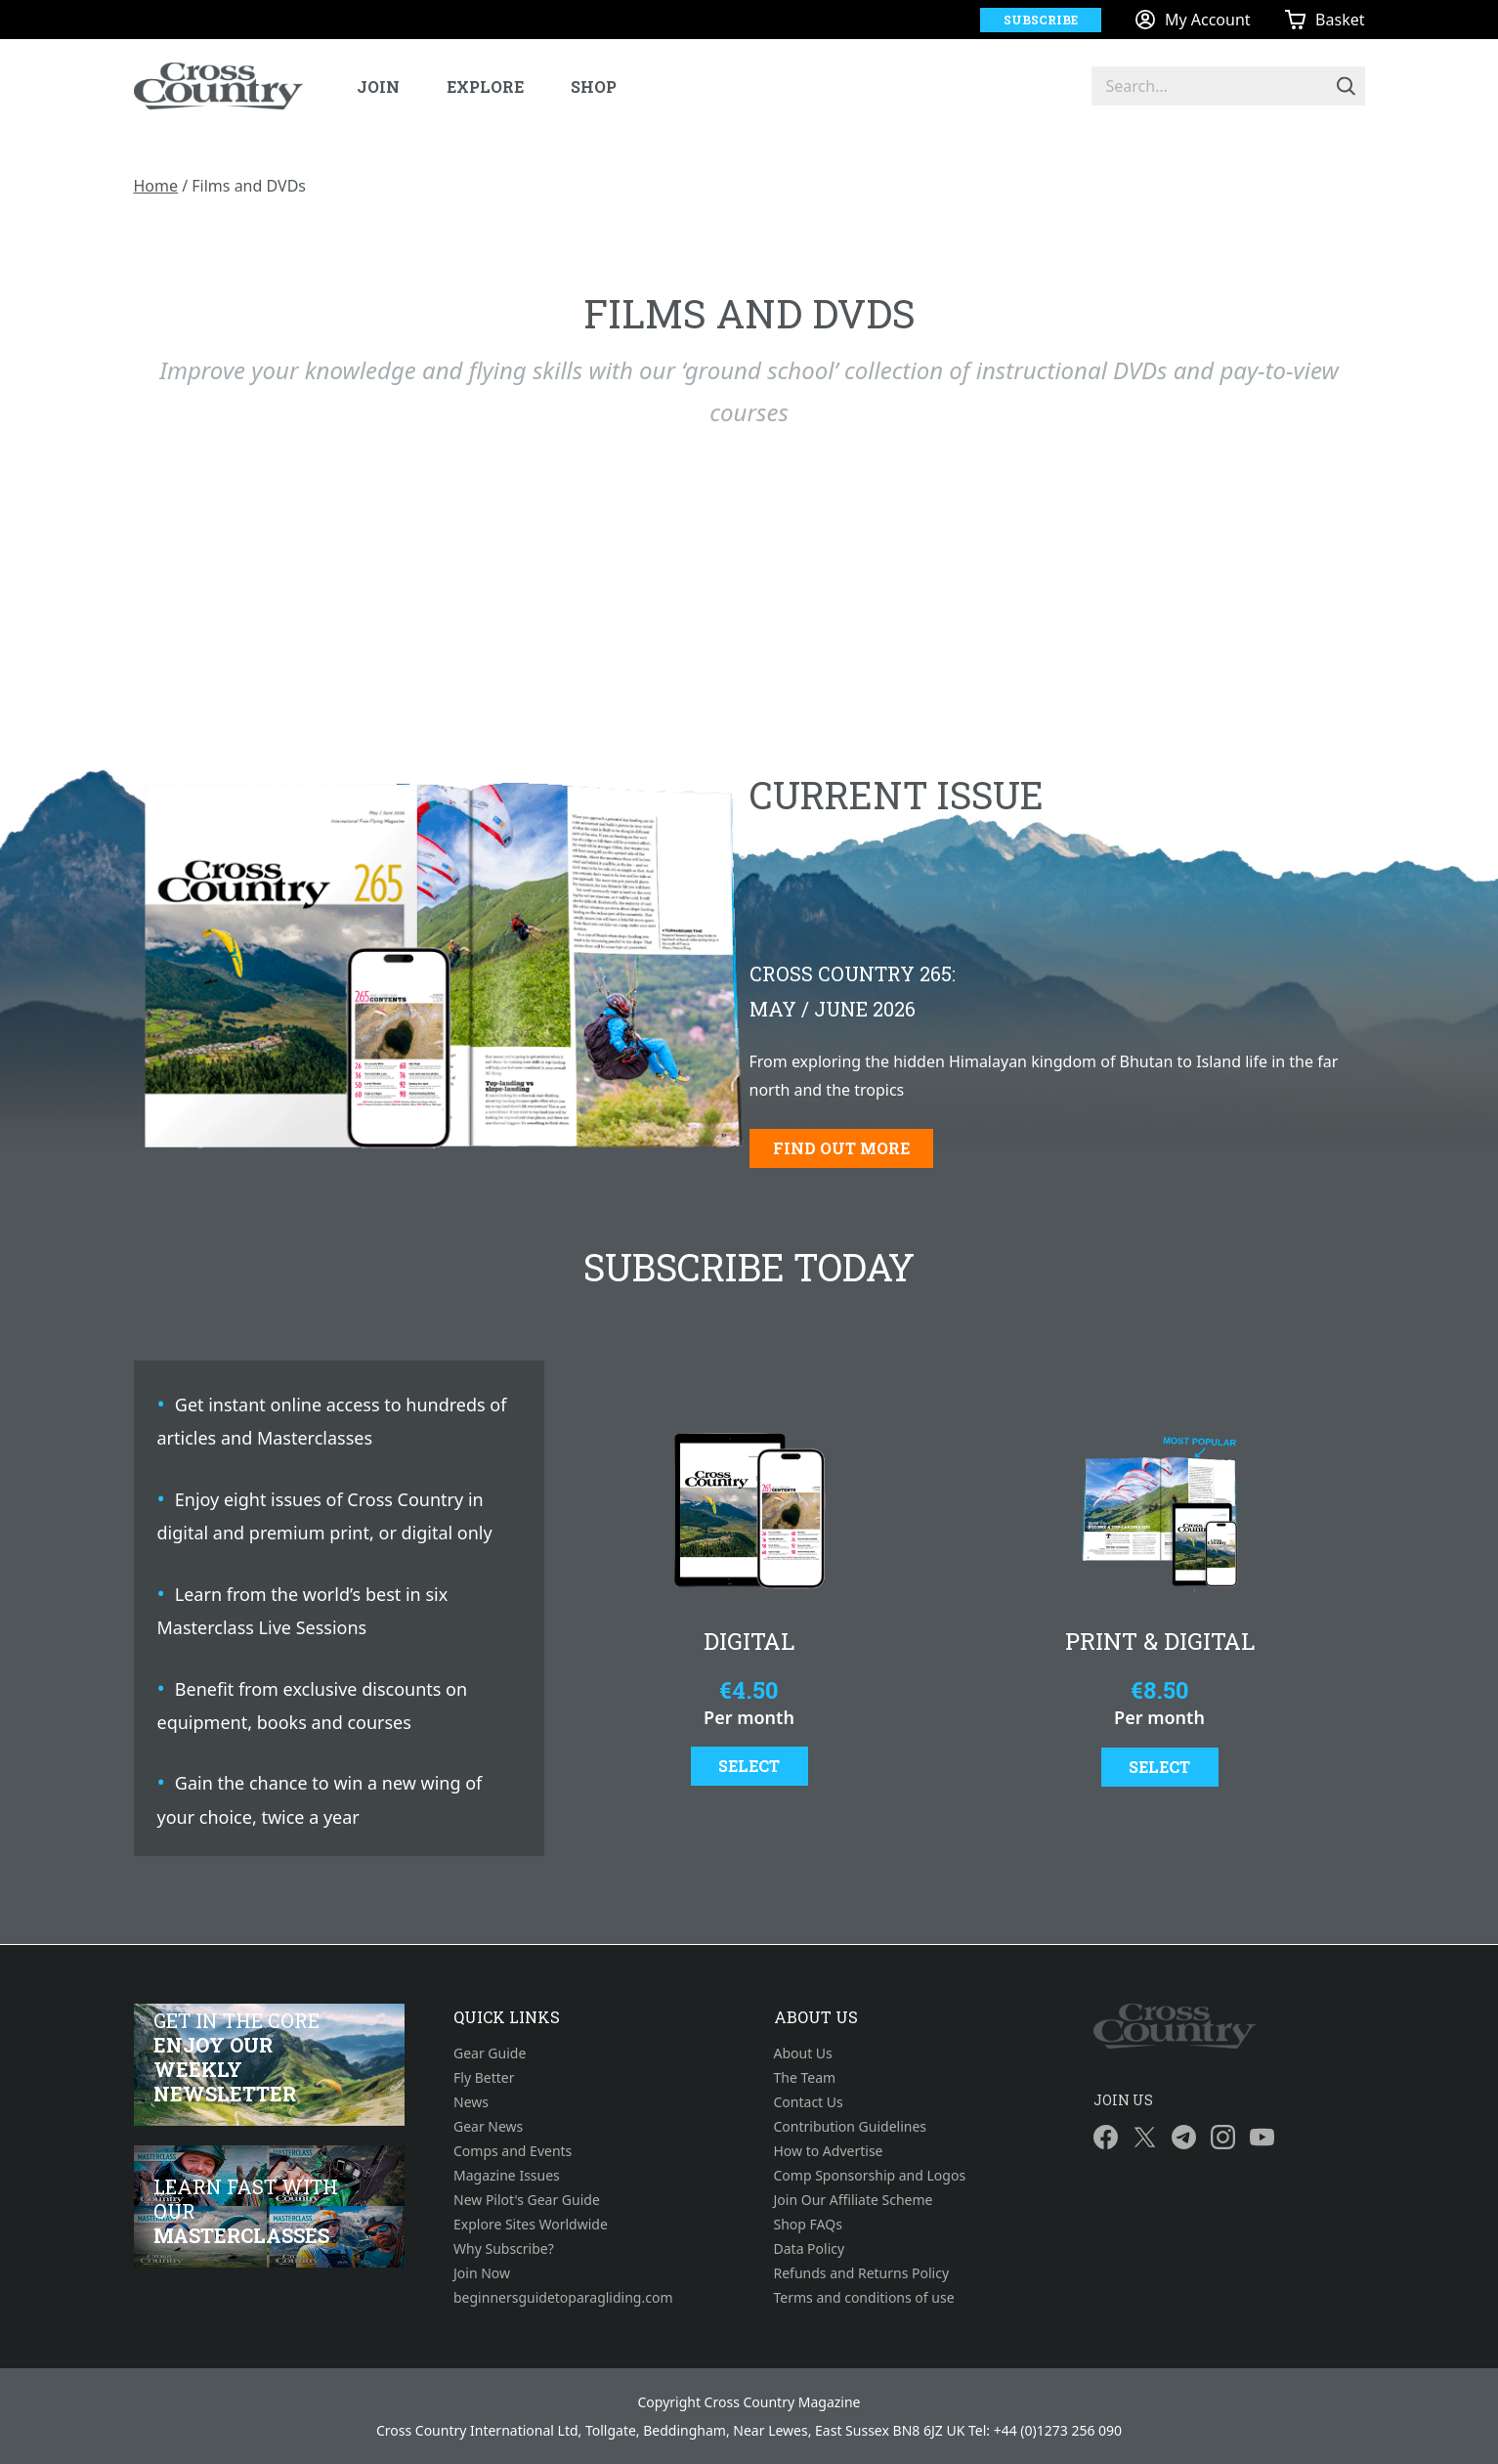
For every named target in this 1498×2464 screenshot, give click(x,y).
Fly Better (483, 2077)
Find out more (841, 1148)
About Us (803, 2053)
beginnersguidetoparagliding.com (563, 2297)
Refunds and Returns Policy (862, 2273)
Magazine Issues (506, 2175)
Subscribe (1041, 19)
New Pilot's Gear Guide (526, 2199)
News (471, 2102)
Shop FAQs (808, 2224)
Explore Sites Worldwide (530, 2224)
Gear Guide (489, 2053)
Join (378, 86)
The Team (805, 2077)
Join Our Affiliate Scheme (853, 2199)
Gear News (488, 2126)
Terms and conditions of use (864, 2297)
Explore (485, 86)
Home (156, 185)
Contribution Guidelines (850, 2126)
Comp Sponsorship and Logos (870, 2175)
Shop (594, 86)
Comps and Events (512, 2150)
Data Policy (809, 2248)
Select (749, 1765)
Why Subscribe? (503, 2248)
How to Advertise (828, 2150)
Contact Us (808, 2102)
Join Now (481, 2273)
